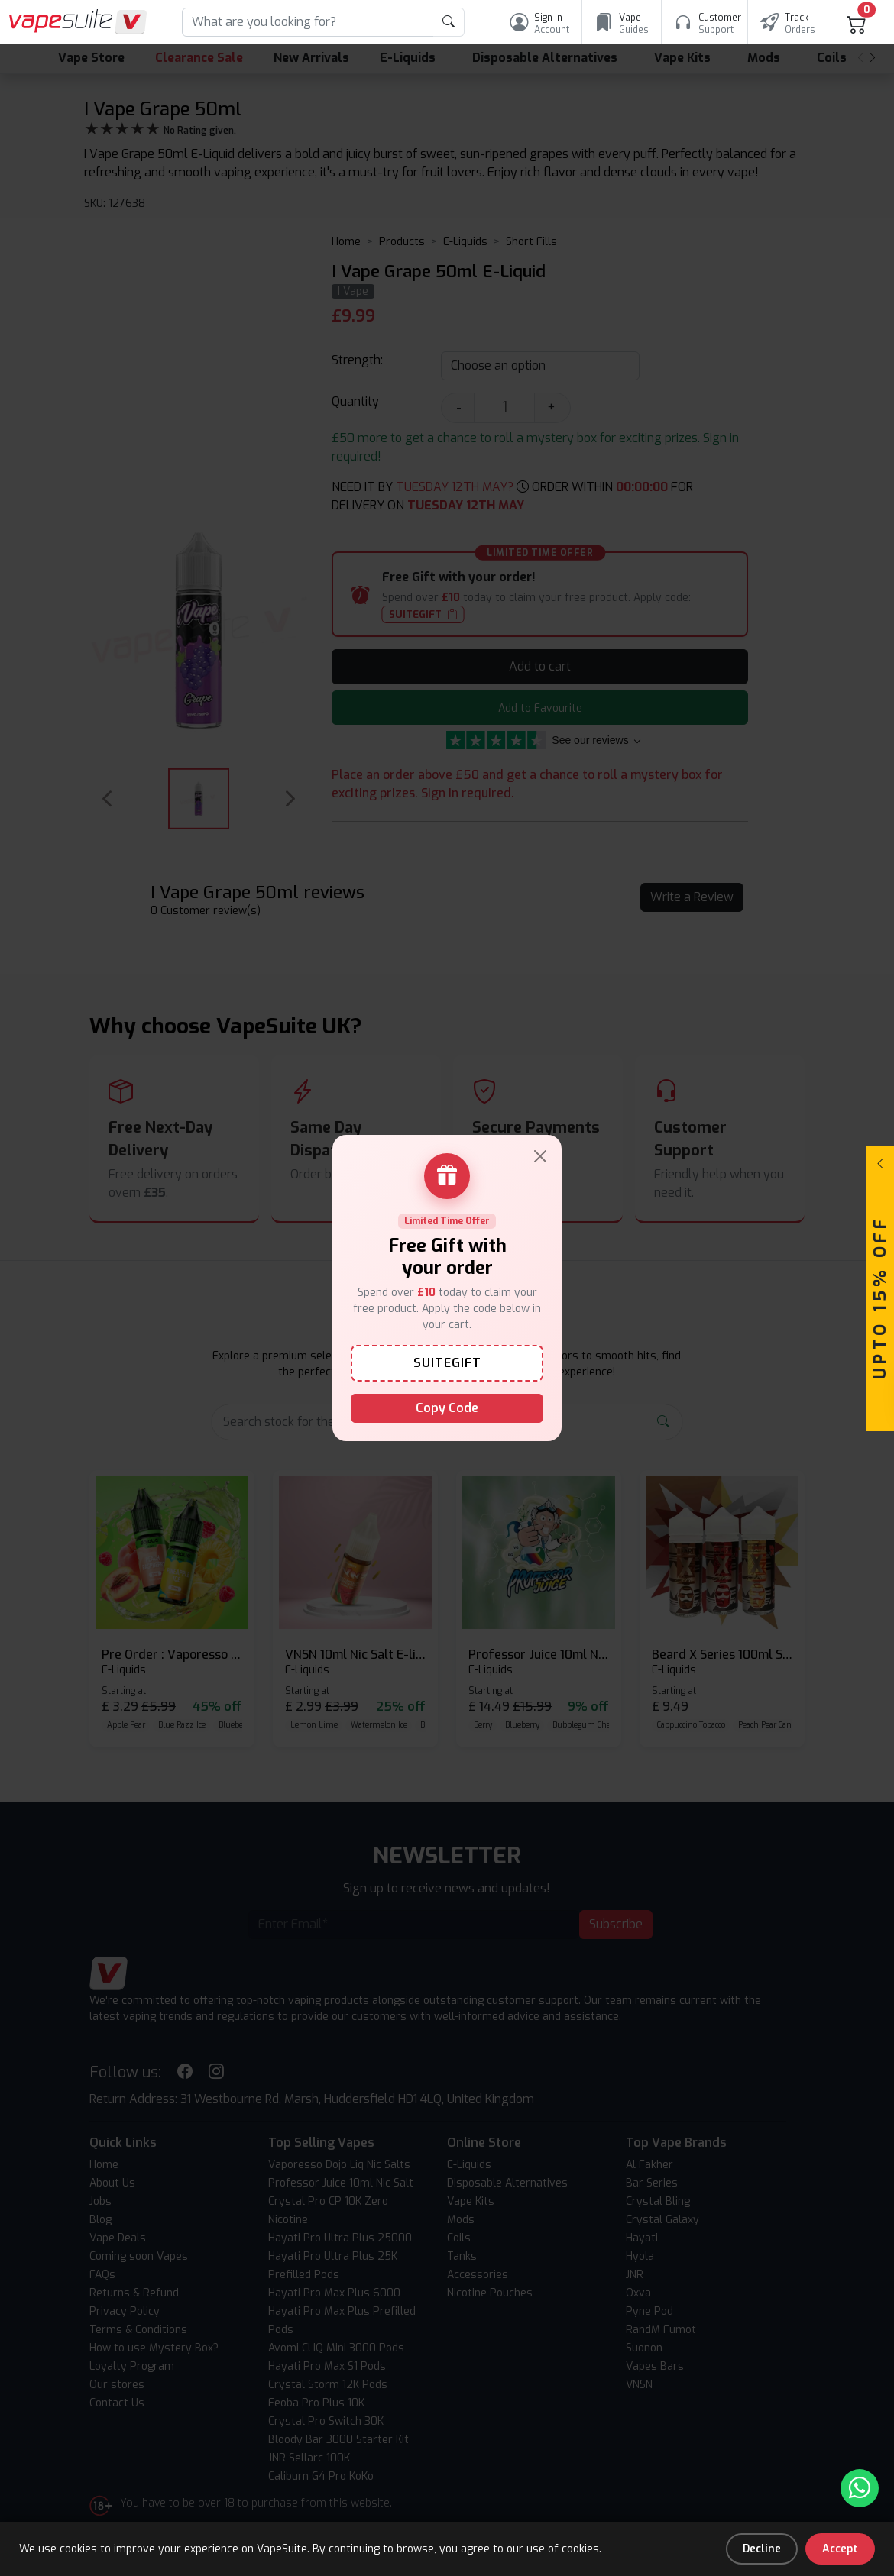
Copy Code (447, 1408)
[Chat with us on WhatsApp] (860, 2488)
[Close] (540, 1156)
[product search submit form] (449, 22)
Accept (840, 2549)
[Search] (308, 22)
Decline (762, 2549)
